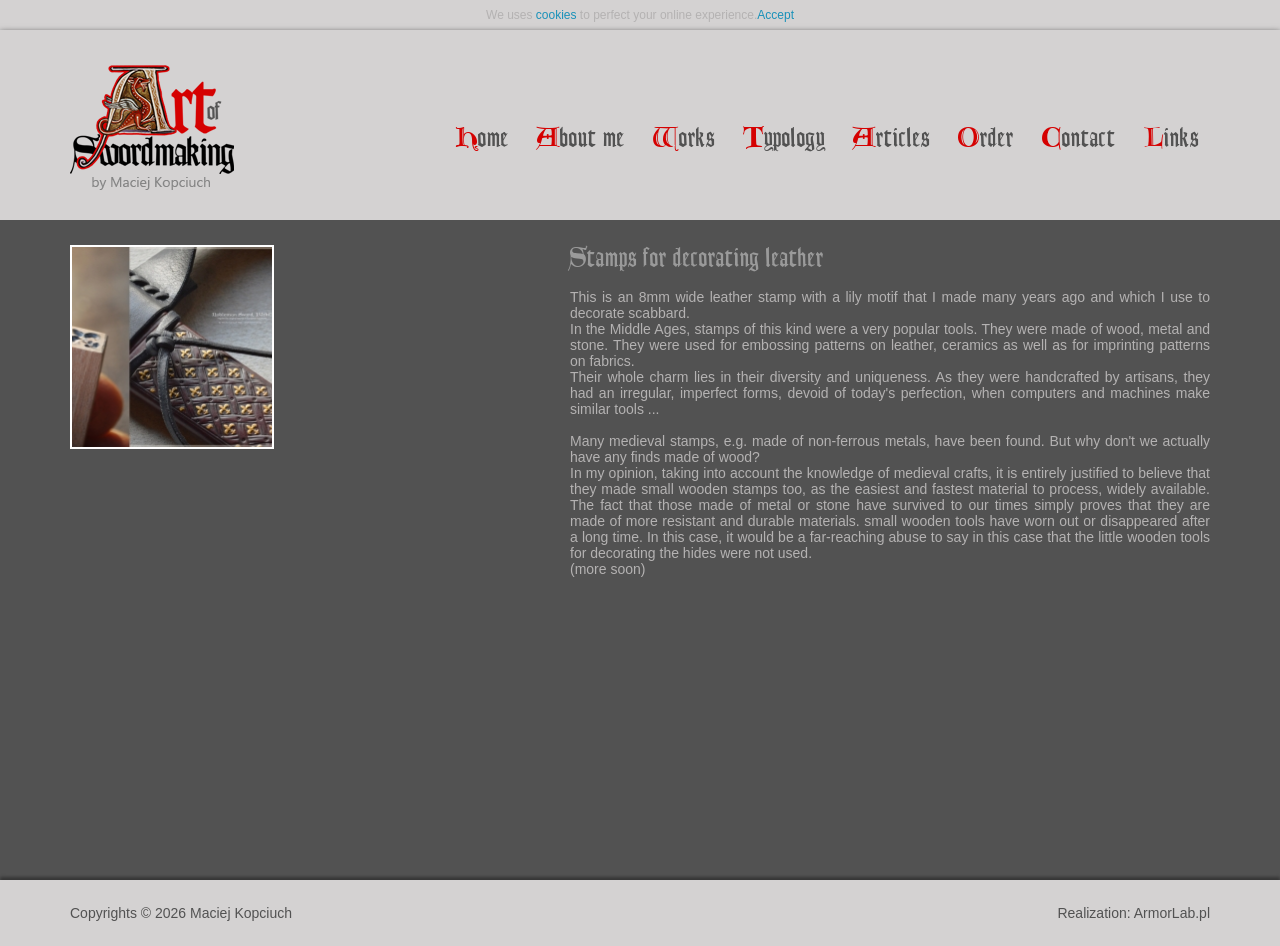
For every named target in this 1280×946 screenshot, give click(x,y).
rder (986, 139)
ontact (1079, 139)
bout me (581, 139)
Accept (775, 15)
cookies (556, 15)
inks (1171, 139)
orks (684, 139)
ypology (784, 139)
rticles (891, 139)
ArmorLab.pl (1172, 913)
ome (482, 139)
